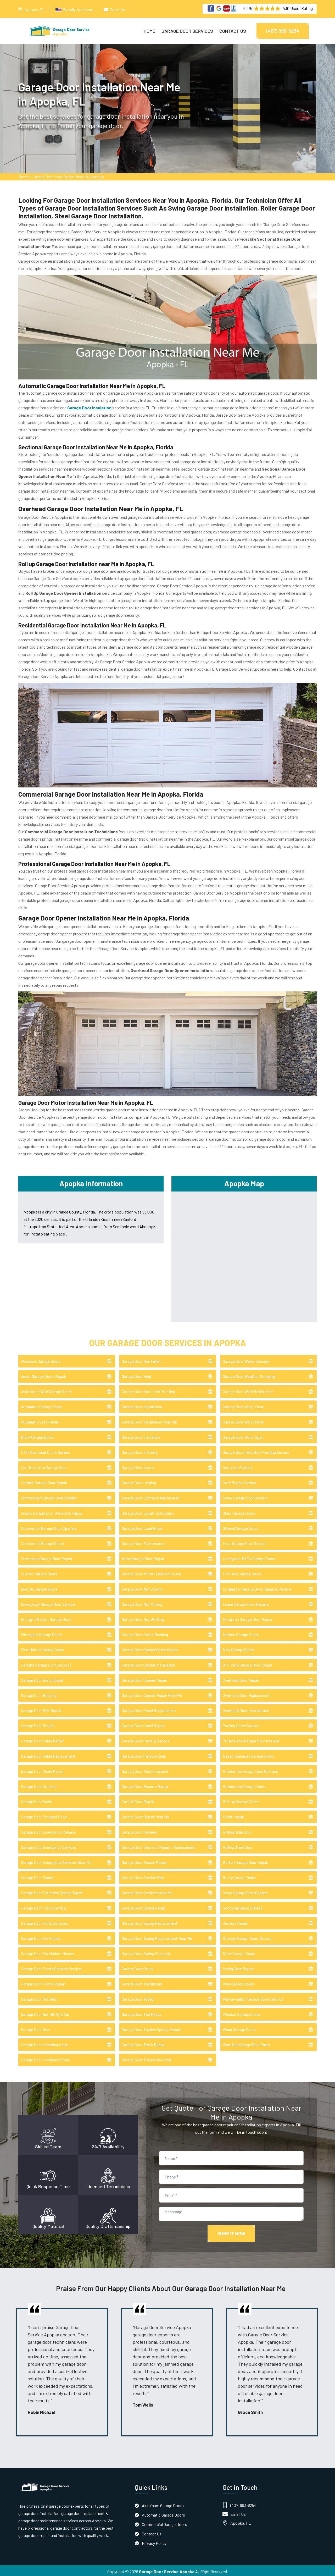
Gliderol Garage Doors (241, 1526)
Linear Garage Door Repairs (246, 1602)
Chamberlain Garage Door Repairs (49, 1496)
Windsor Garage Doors (241, 2012)
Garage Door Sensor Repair (144, 1860)
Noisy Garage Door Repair (143, 1557)
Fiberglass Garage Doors (41, 1633)
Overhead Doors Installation (246, 1709)
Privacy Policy (154, 2541)
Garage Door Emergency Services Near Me (56, 1860)
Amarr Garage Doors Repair (43, 1374)
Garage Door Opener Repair (144, 1678)
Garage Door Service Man (143, 1876)
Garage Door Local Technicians (148, 1511)
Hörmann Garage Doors (242, 1572)
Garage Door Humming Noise (44, 2043)
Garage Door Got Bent (39, 1997)
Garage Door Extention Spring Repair (51, 1891)
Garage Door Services (187, 31)
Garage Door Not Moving (142, 1602)
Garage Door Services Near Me (147, 1891)
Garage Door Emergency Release (48, 1830)
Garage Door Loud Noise (142, 1526)
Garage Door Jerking (139, 1481)
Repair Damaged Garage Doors (248, 1754)
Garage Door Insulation (141, 1435)
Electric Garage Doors (39, 1587)
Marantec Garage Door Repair (247, 1617)
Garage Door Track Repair (143, 2043)
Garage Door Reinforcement (145, 1769)
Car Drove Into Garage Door (44, 1466)
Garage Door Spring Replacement (149, 1921)
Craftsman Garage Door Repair (46, 1557)
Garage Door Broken (38, 1724)
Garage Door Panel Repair (143, 1724)
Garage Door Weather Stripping (249, 1374)
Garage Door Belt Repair (41, 1709)
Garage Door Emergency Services (49, 1845)
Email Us (117, 9)
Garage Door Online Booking (145, 1633)
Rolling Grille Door (237, 1830)
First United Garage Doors (42, 1648)
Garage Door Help (136, 1374)
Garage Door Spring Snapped (146, 1952)
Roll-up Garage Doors (241, 1800)
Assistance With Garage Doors (46, 1390)
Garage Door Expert (37, 1876)
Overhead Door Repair (241, 1678)
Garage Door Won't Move (243, 1420)
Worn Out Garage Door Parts (246, 2043)
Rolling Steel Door (238, 1845)
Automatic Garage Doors (41, 1405)
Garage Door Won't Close (243, 1405)
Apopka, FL (34, 9)
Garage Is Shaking (238, 1466)
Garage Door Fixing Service (43, 1906)
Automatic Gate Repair (40, 1420)
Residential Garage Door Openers (250, 1769)
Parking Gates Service (241, 1724)
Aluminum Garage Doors (40, 1359)
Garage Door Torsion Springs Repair (151, 2028)
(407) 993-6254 (282, 31)
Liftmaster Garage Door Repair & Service (257, 1587)
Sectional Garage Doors (242, 1906)
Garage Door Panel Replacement (149, 1709)
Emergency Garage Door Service (48, 1602)
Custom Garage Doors (39, 1572)
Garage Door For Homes (40, 1936)
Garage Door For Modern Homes (47, 1952)
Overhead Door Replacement (247, 1693)
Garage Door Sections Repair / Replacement (159, 1845)
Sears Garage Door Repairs (245, 1891)
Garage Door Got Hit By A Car (45, 2012)
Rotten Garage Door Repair (245, 1860)
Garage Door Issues (138, 1466)
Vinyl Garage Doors (238, 1982)
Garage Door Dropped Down (44, 1815)
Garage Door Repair (138, 1800)
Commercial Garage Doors (42, 1542)
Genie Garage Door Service (245, 1496)
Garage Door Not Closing (142, 1587)
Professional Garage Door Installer (251, 1739)
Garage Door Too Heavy (141, 2012)
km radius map (244, 1253)
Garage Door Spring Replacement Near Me (157, 1936)
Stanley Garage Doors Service (247, 1936)
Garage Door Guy (35, 2028)
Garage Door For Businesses (44, 1921)
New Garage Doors (238, 1648)
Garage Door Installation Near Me (149, 1420)
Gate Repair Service (239, 1481)
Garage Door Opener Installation (148, 1663)
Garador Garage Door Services (46, 1663)
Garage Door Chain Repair (42, 1769)
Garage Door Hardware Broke (45, 2058)
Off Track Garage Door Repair (247, 1663)
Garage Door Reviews (140, 1830)
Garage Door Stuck (137, 1967)
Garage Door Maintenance (143, 1542)
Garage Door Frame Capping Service (51, 1967)
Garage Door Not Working (143, 1617)
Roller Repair (233, 1815)
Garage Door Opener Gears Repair (150, 1648)
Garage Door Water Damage (246, 1359)
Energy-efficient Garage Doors (46, 1617)
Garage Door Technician (142, 1982)
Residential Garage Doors (244, 1785)
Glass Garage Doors (239, 1511)
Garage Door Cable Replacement (48, 1754)
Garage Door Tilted (137, 1997)
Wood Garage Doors (239, 2028)
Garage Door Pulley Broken (144, 1754)
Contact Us (232, 31)
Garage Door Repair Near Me (145, 1815)
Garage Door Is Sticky (140, 1450)
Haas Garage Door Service (244, 1542)
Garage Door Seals (36, 1800)
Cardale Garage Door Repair (44, 1481)
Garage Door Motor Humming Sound (151, 1572)
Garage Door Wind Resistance (248, 1390)
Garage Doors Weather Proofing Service (256, 1450)
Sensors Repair (235, 1921)
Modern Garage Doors (241, 1633)
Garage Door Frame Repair (43, 1982)
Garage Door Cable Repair (42, 1739)
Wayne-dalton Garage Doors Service (253, 1997)
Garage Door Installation (142, 1405)
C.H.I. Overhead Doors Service (45, 1450)
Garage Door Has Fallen (141, 1359)
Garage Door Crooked (39, 1785)
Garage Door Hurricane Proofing (148, 1390)
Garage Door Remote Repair (145, 1785)
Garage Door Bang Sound (42, 1678)
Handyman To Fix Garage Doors (249, 1557)
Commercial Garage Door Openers (49, 1526)
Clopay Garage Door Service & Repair (51, 1511)
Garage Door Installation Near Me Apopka (68, 178)
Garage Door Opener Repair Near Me (152, 1693)
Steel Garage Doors (239, 1952)
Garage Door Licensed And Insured (151, 1496)
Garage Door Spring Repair (144, 1906)
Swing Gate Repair (238, 1967)
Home (149, 31)
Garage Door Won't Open (243, 1435)
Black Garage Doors (37, 1435)
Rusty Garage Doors (239, 1876)
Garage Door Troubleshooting (146, 2058)
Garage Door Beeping (39, 1693)
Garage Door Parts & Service (145, 1739)
